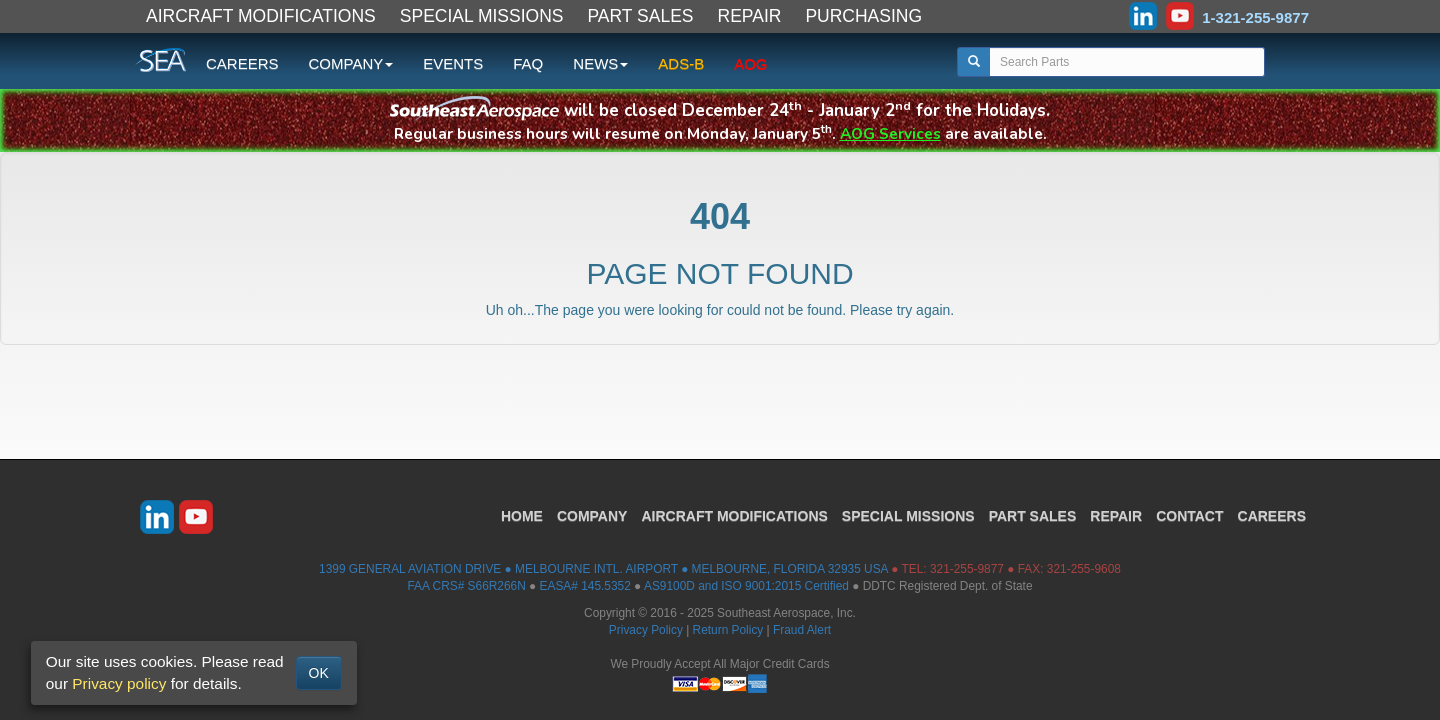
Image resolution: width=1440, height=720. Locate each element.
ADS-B (681, 63)
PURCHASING (863, 16)
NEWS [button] (600, 63)
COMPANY (592, 516)
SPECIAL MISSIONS (482, 16)
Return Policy (728, 630)
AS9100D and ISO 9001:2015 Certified (746, 586)
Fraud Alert (802, 630)
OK (319, 673)
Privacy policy (119, 683)
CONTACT (1189, 516)
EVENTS (453, 63)
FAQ (528, 63)
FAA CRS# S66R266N (466, 586)
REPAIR (750, 16)
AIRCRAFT (734, 516)
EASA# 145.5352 (585, 586)
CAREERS (242, 63)
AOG (750, 63)
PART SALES (641, 16)
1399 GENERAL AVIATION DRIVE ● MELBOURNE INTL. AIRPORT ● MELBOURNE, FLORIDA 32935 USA (603, 569)
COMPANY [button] (351, 63)
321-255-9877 (967, 569)
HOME (522, 516)
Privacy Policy (646, 630)
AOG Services (890, 133)
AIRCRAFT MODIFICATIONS (261, 16)
